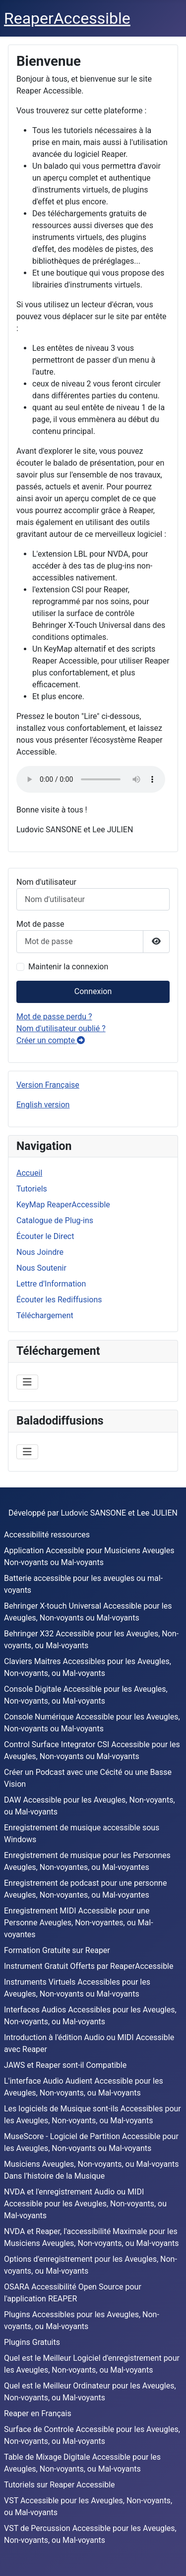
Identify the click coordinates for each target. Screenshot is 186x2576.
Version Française (47, 1085)
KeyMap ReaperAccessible (63, 1204)
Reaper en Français (37, 2413)
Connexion (93, 991)
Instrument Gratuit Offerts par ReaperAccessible (89, 1966)
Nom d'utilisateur (46, 882)
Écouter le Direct (45, 1236)
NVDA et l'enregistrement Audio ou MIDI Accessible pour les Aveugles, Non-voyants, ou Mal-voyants (85, 2203)
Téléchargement (44, 1315)
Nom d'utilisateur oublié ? (61, 1028)
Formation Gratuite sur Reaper (57, 1950)
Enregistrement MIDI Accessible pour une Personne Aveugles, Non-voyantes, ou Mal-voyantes (78, 1922)
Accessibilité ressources (47, 1534)
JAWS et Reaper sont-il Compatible (65, 2065)
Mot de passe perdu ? (54, 1016)
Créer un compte (50, 1040)
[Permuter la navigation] (27, 1382)
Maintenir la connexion (68, 966)
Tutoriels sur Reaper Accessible (59, 2484)
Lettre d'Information (51, 1283)
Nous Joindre (39, 1252)
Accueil (29, 1173)
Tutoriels (31, 1188)
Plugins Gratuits (32, 2342)
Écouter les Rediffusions (59, 1299)
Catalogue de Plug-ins (54, 1220)
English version (42, 1104)
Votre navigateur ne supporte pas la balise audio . (90, 779)
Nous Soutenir (41, 1268)
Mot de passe (40, 924)
